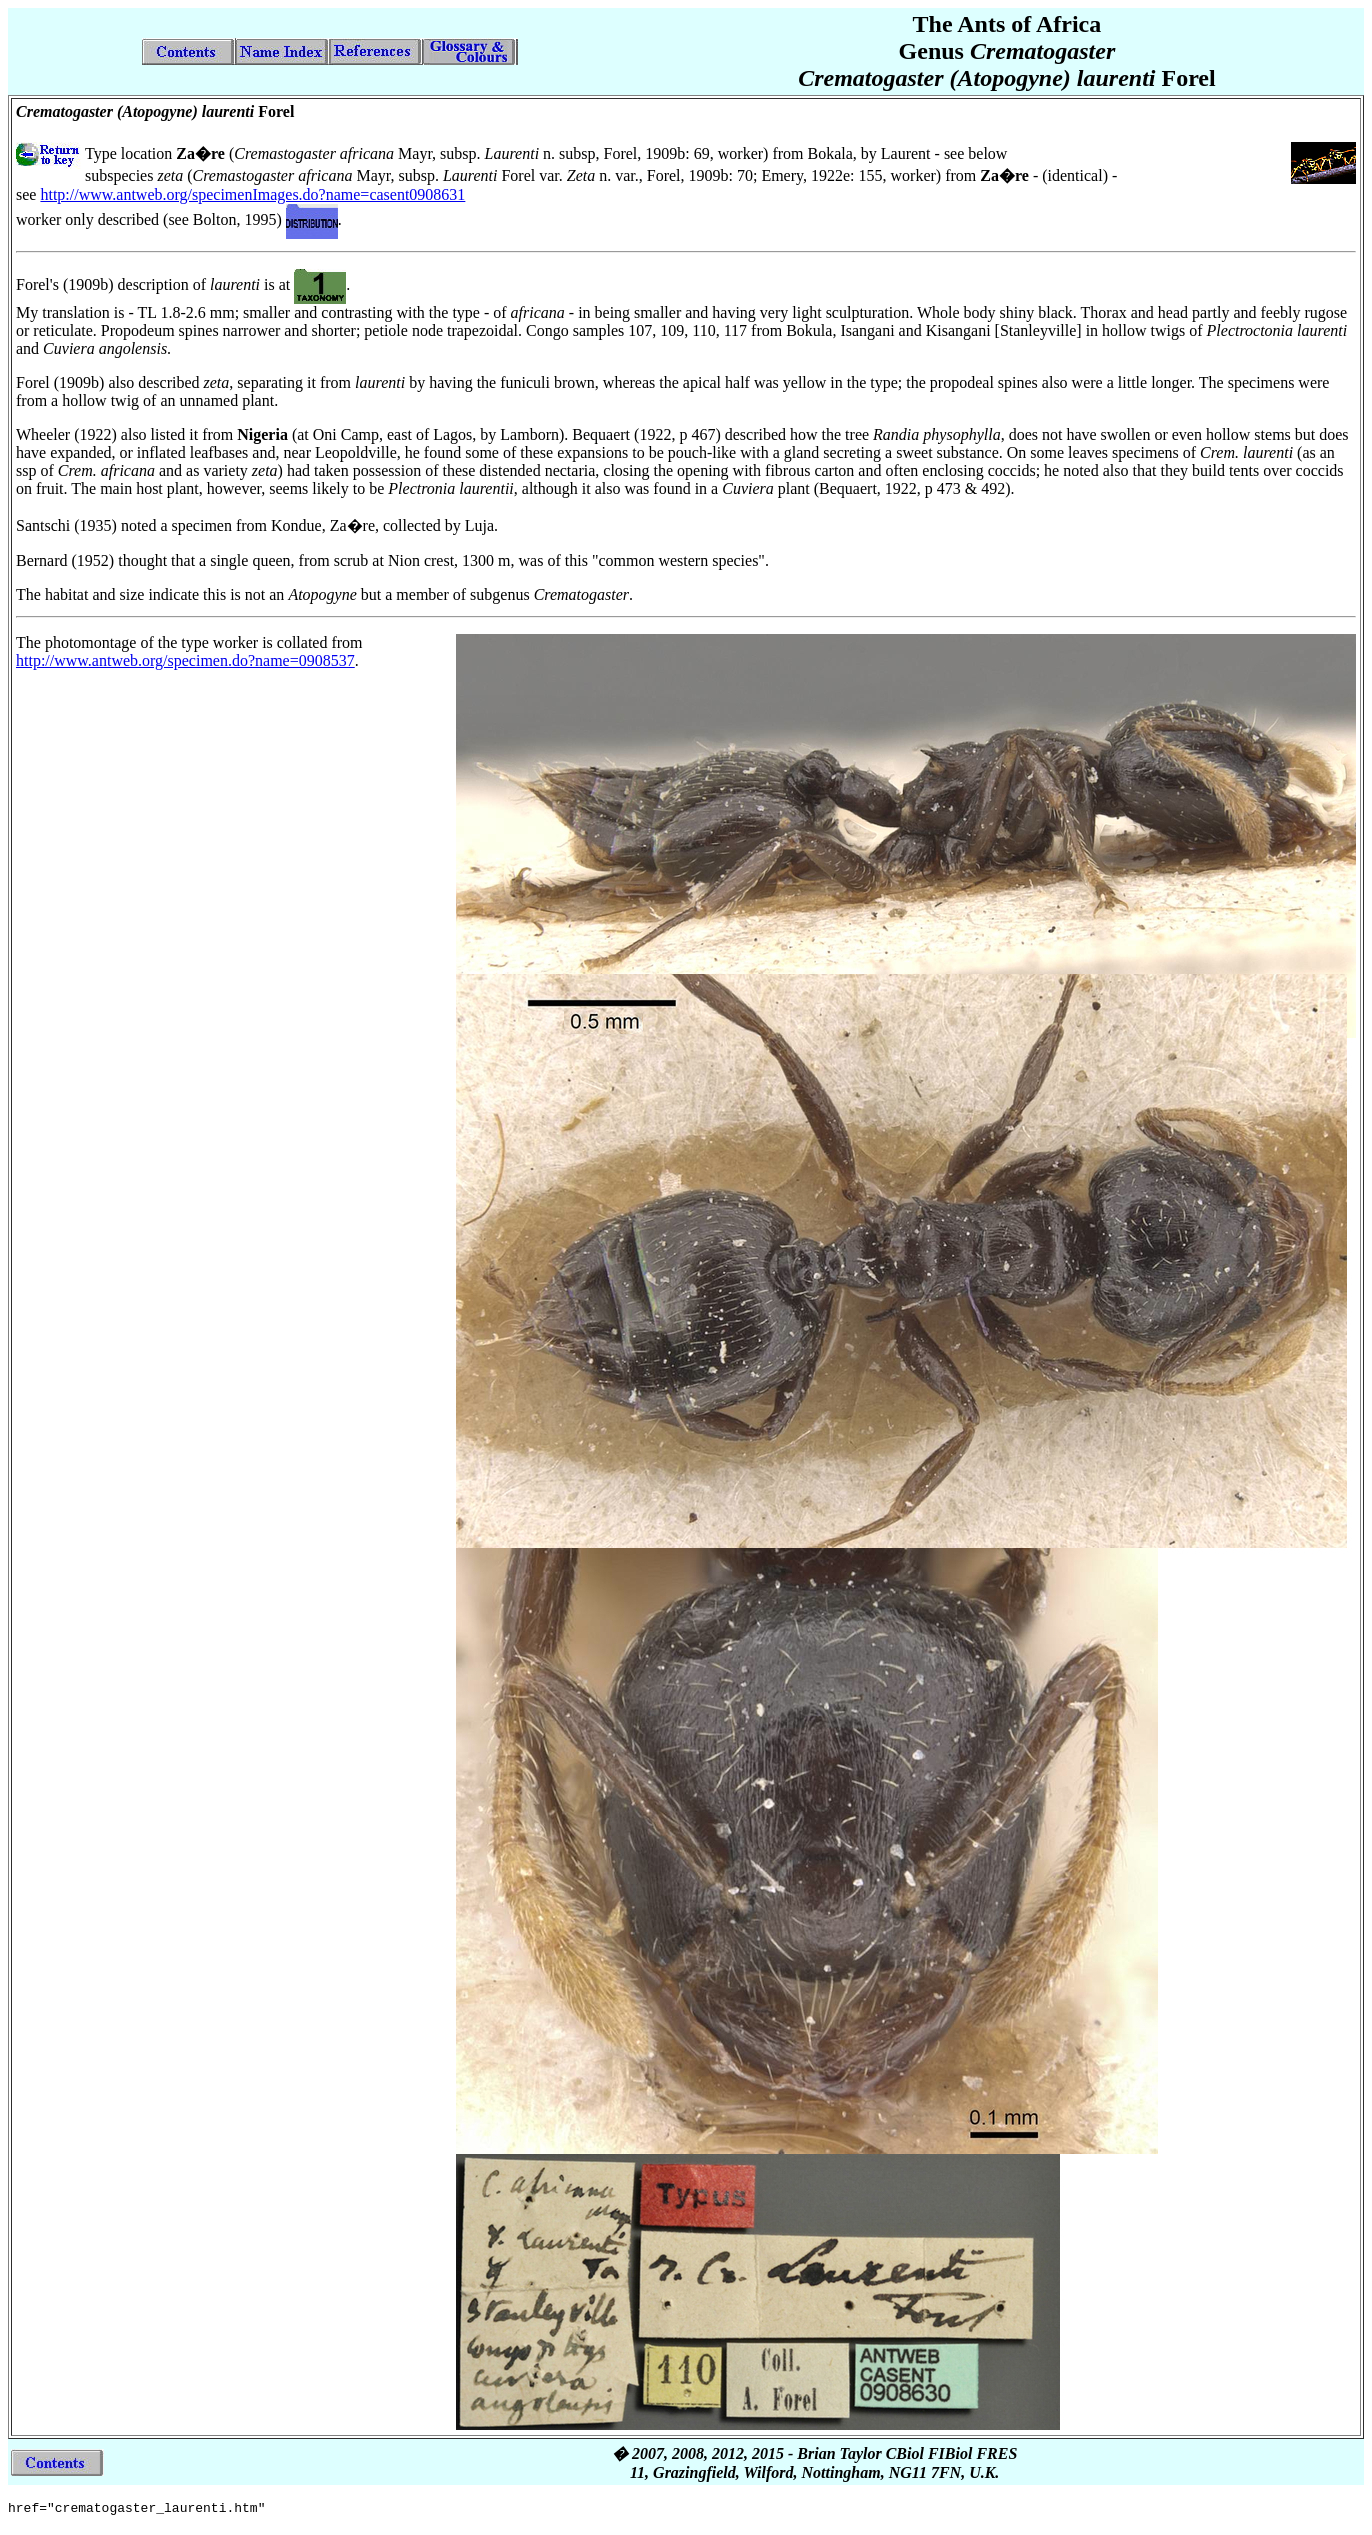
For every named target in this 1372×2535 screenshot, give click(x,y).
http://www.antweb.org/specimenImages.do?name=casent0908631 (252, 194)
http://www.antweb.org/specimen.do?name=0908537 (185, 660)
